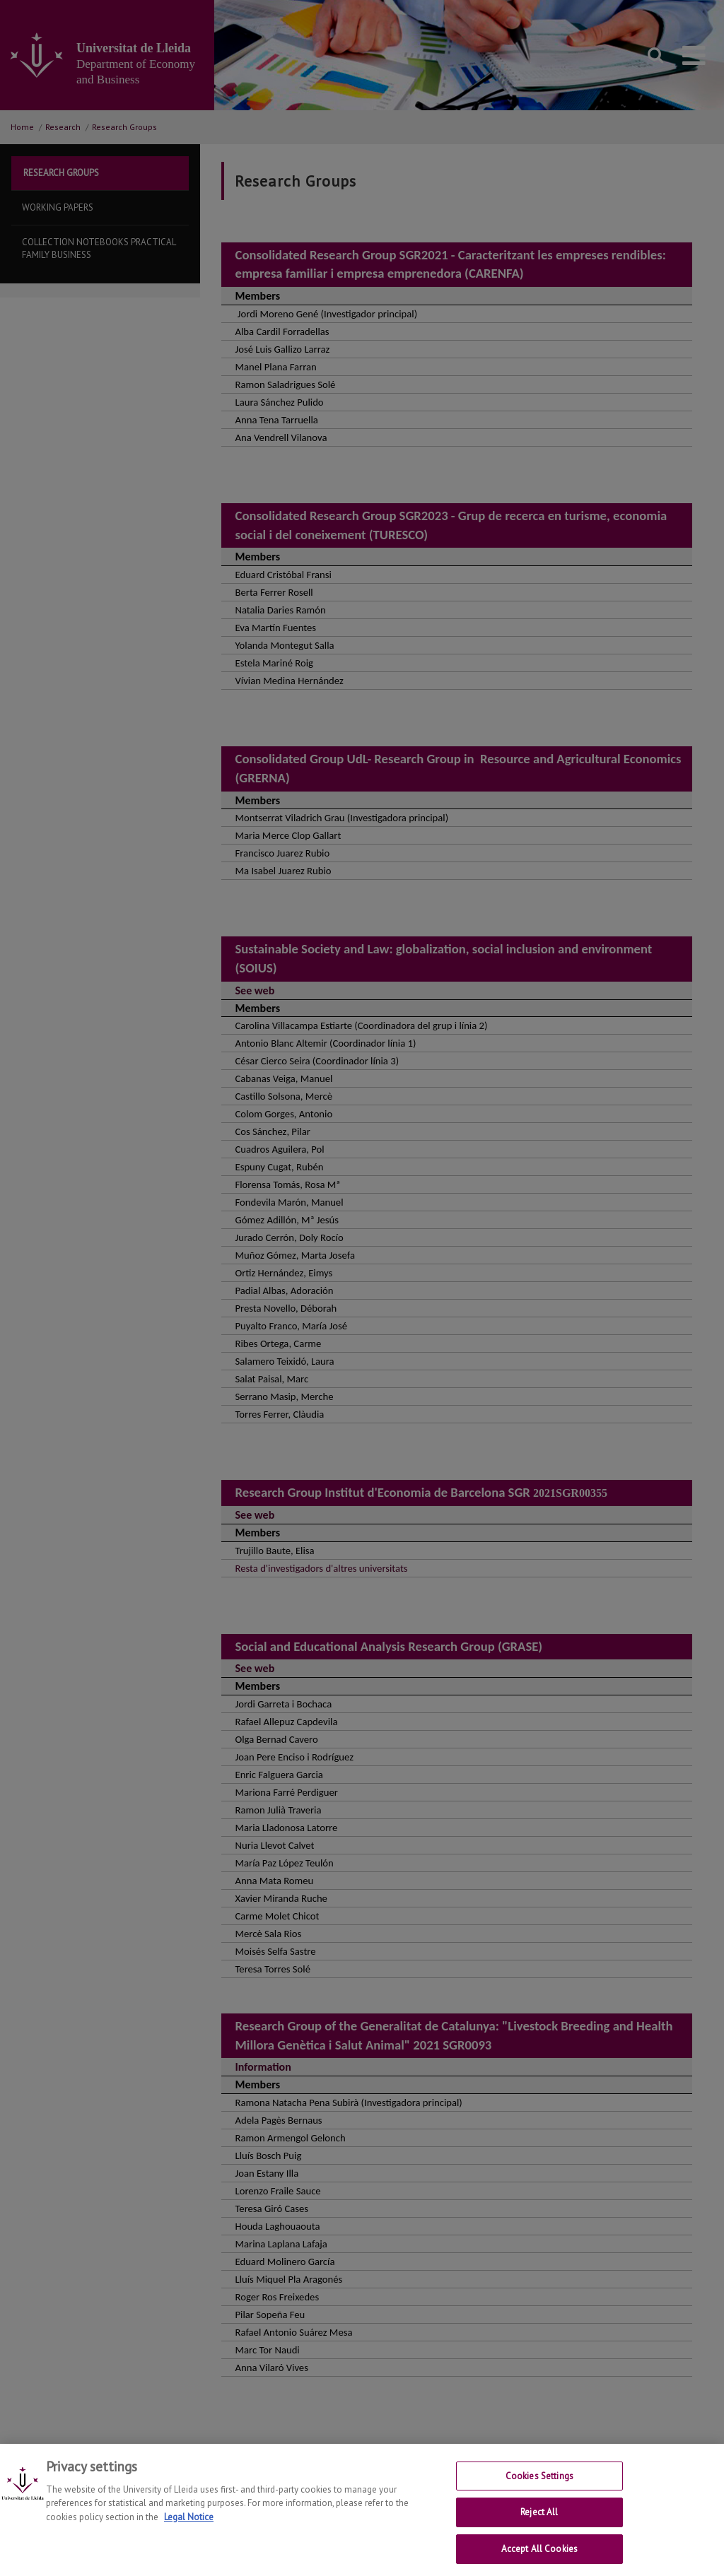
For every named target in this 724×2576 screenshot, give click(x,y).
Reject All (539, 2525)
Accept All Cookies (539, 2561)
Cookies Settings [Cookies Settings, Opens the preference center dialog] (539, 2488)
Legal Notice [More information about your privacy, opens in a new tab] (189, 2529)
